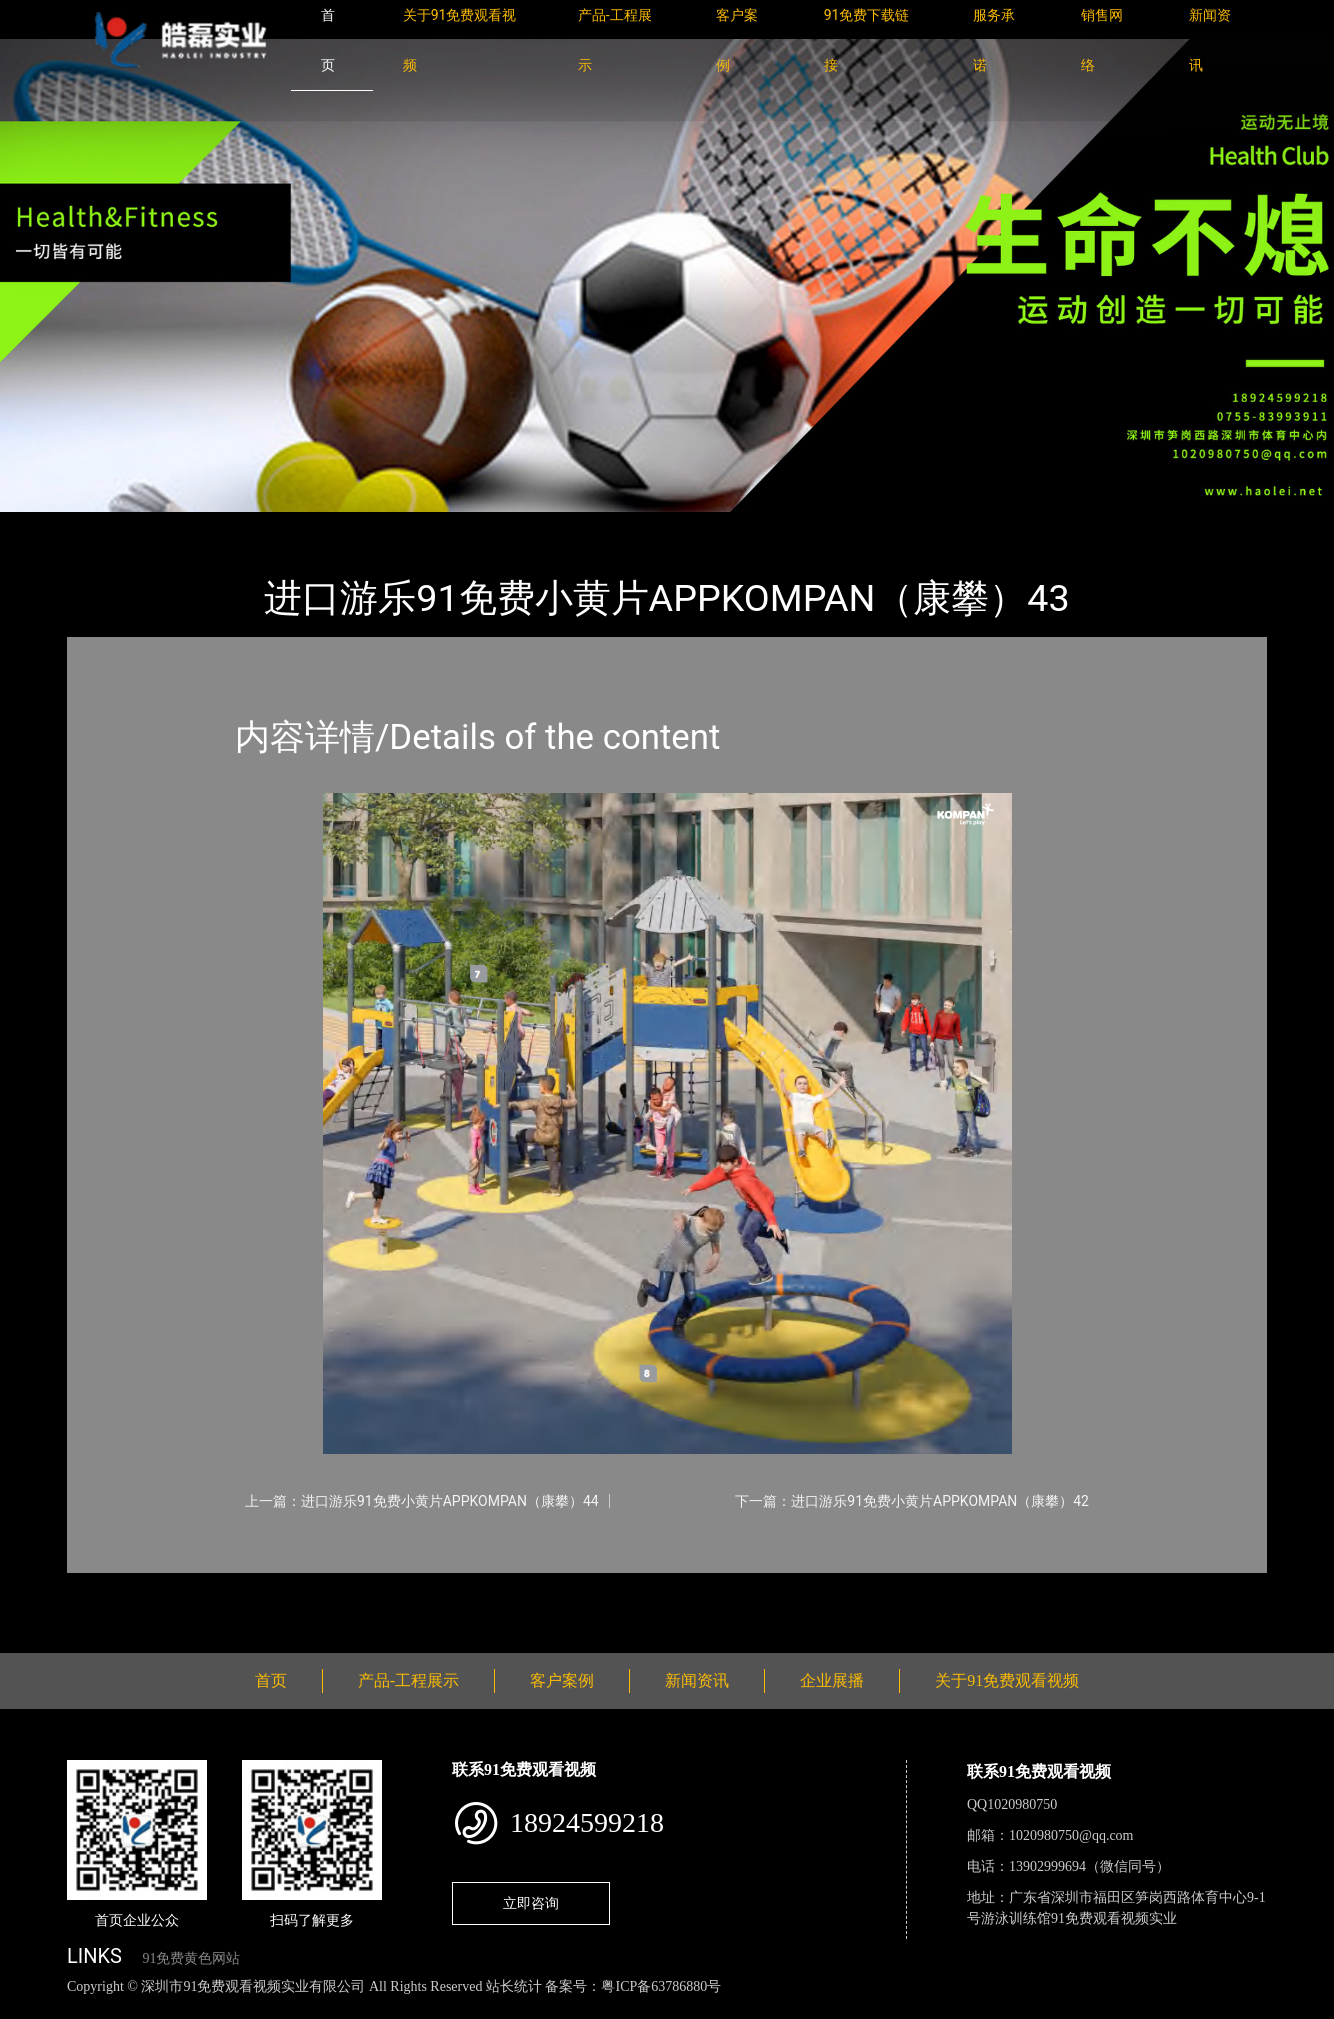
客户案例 (562, 1680)
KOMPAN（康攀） (317, 525)
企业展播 (832, 1680)
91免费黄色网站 (191, 1958)
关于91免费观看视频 (1007, 1680)
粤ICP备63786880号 (661, 1986)
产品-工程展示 (187, 525)
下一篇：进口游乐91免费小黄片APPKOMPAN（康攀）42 (912, 1501)
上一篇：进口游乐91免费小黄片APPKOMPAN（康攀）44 (422, 1501)
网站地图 (30, 2008)
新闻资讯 (697, 1680)
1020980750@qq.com (1071, 1835)
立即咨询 (531, 1903)
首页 (102, 525)
